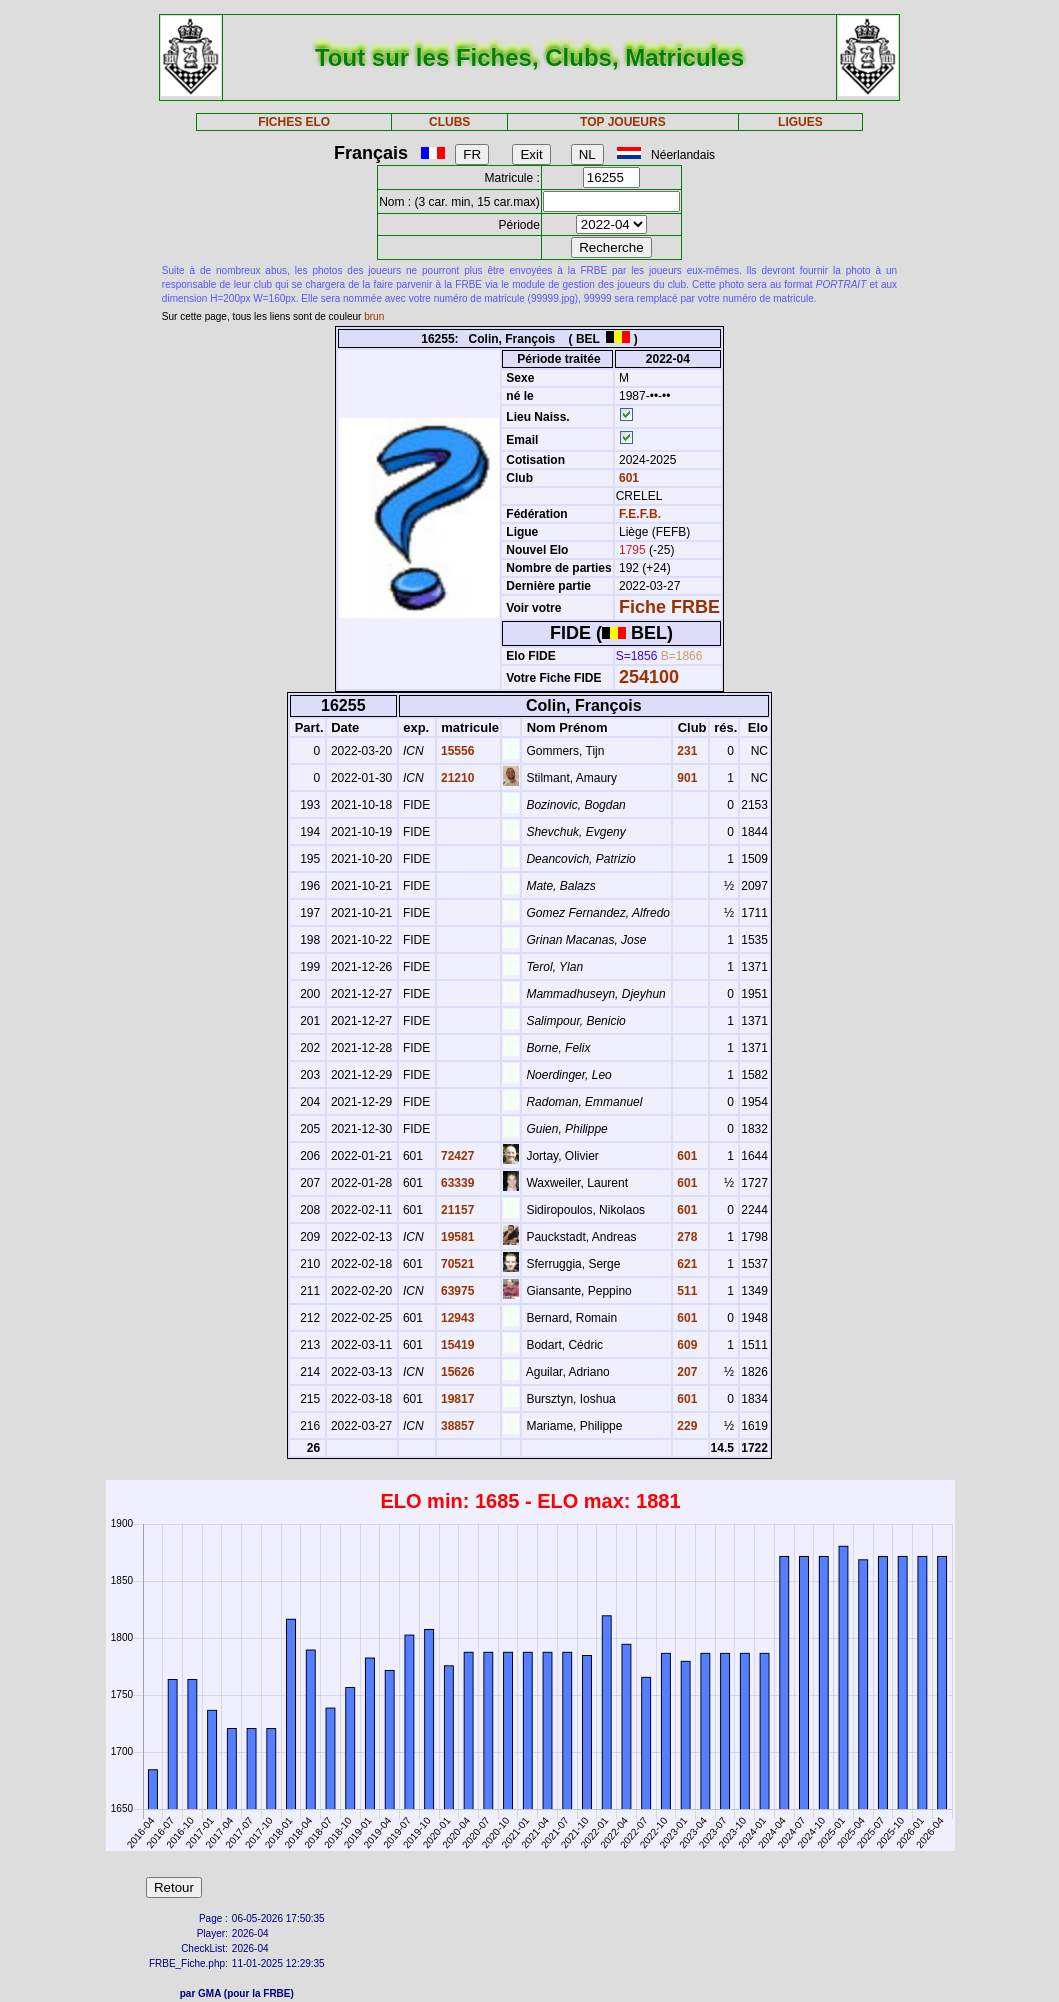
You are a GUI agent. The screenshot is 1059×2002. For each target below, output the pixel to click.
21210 (456, 778)
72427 (456, 1156)
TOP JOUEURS (623, 122)
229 (685, 1426)
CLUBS (449, 122)
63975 (456, 1291)
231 (685, 751)
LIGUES (800, 122)
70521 (456, 1264)
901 (685, 778)
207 (685, 1372)
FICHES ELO (294, 122)
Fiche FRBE (669, 607)
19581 (456, 1237)
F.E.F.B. (640, 514)
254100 (649, 677)
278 (685, 1237)
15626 (456, 1372)
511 (685, 1291)
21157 (456, 1210)
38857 (456, 1426)
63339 (456, 1183)
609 (685, 1345)
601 (627, 478)
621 (685, 1264)
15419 (456, 1345)
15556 (456, 751)
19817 (456, 1399)
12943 (456, 1318)
